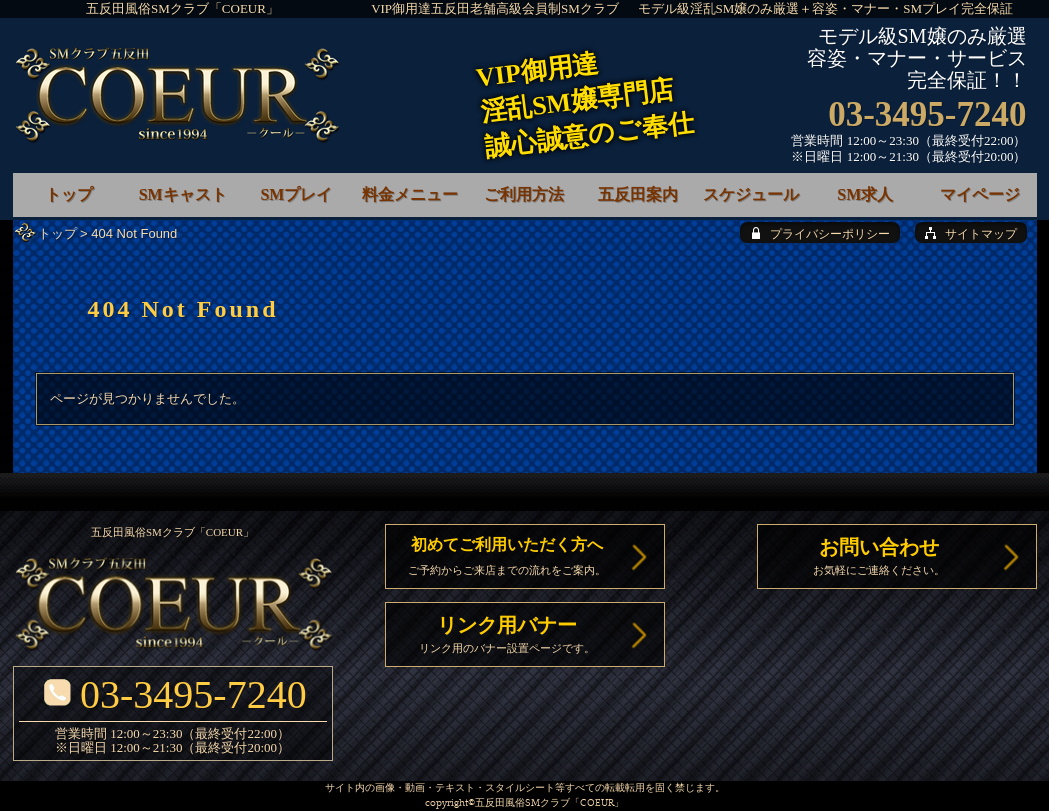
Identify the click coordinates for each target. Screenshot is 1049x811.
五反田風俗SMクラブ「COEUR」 (182, 8)
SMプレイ (296, 194)
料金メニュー (410, 194)
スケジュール (751, 194)
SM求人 (865, 194)
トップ (57, 233)
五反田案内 (638, 194)
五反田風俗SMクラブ (522, 803)
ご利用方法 (524, 194)
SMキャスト (183, 194)
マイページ (980, 194)
